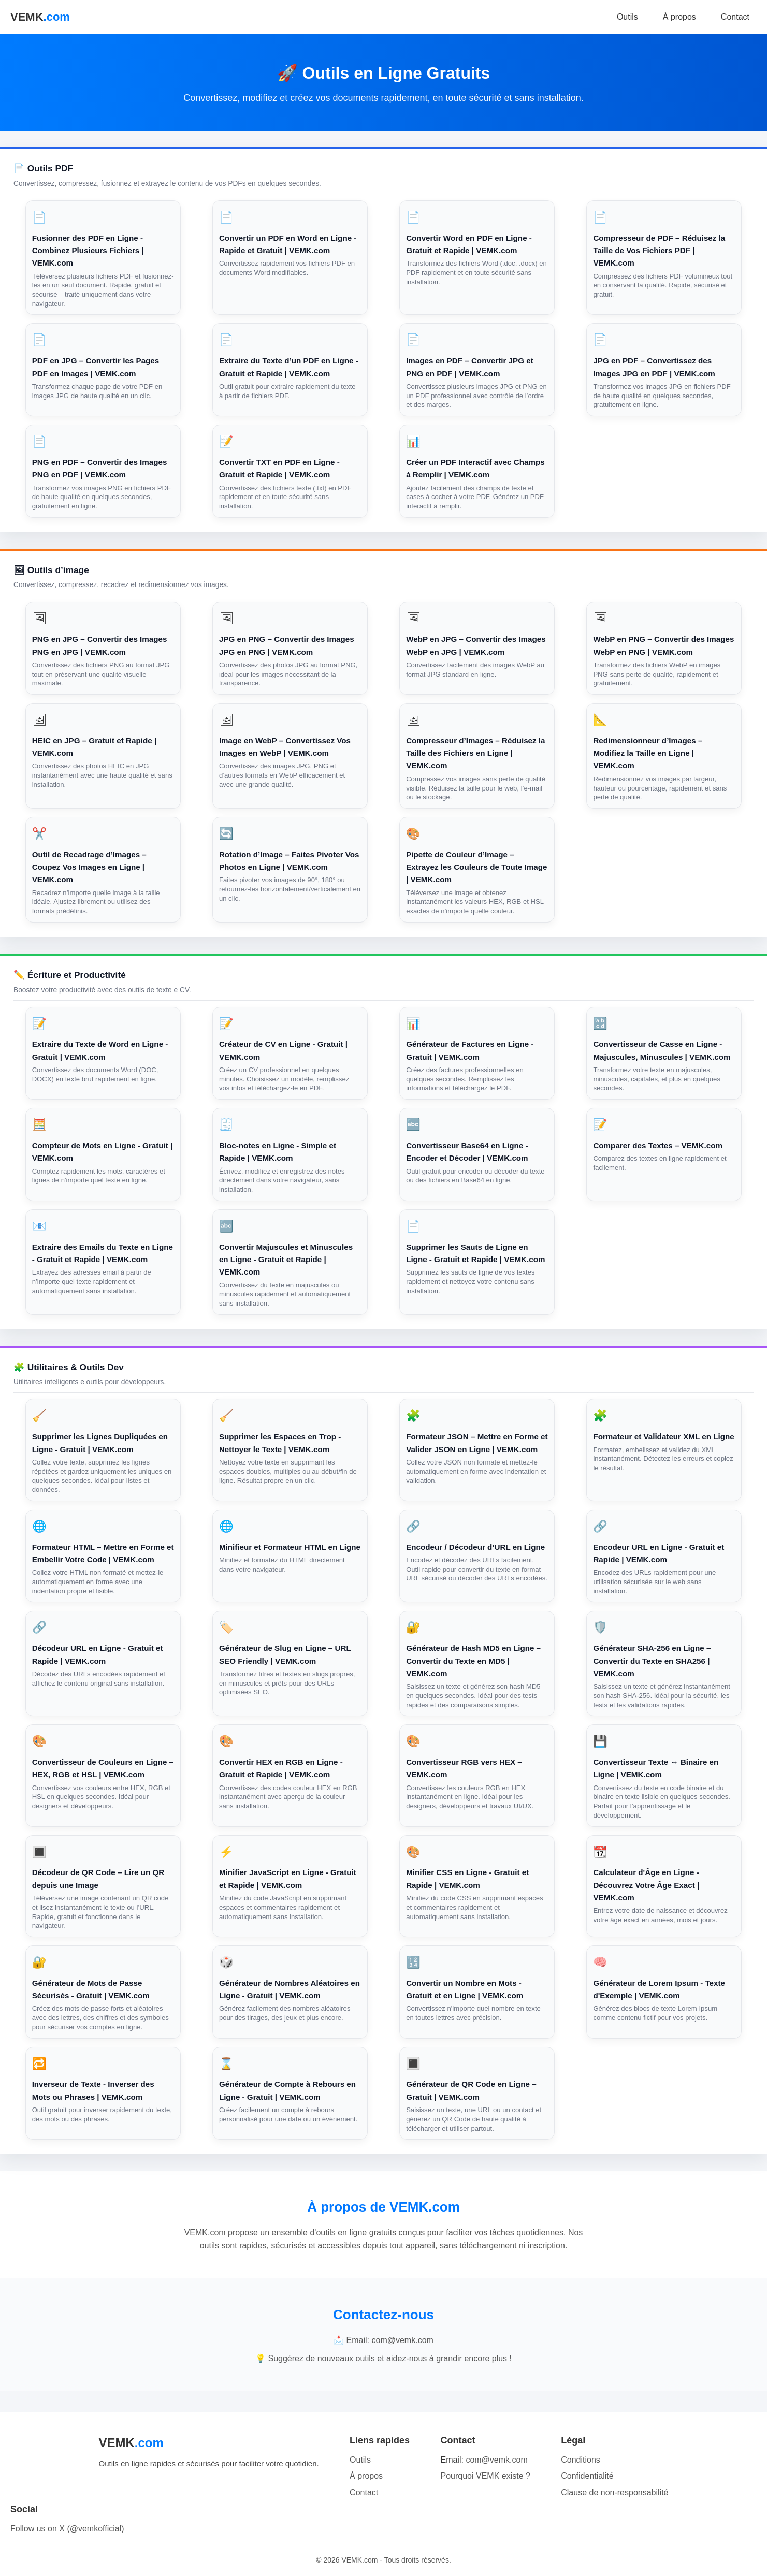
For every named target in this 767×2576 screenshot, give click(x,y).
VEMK (40, 16)
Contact (735, 16)
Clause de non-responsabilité (614, 2492)
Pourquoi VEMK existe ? (485, 2475)
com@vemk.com (496, 2459)
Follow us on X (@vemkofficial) (67, 2528)
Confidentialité (587, 2475)
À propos (679, 16)
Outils (627, 16)
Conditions (580, 2459)
